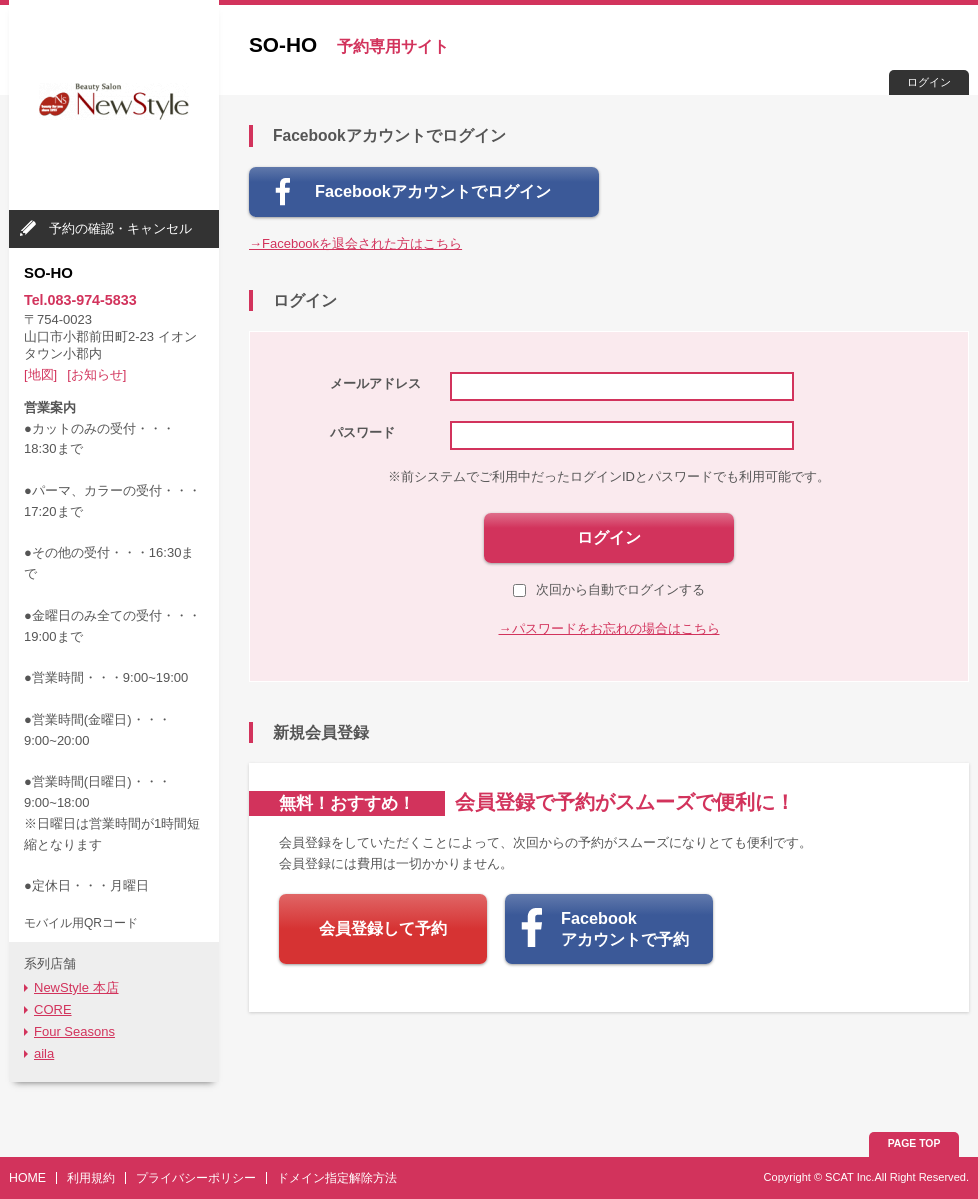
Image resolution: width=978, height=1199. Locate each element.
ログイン (929, 82)
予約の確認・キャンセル (120, 228)
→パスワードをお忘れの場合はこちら (609, 628)
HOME (27, 1178)
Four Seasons (74, 1031)
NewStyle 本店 (76, 987)
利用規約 (91, 1178)
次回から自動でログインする (609, 589)
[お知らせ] (96, 374)
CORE (53, 1009)
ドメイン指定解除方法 (337, 1178)
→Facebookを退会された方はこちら (355, 243)
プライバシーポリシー (196, 1178)
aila (44, 1053)
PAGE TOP (914, 1143)
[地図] (40, 374)
